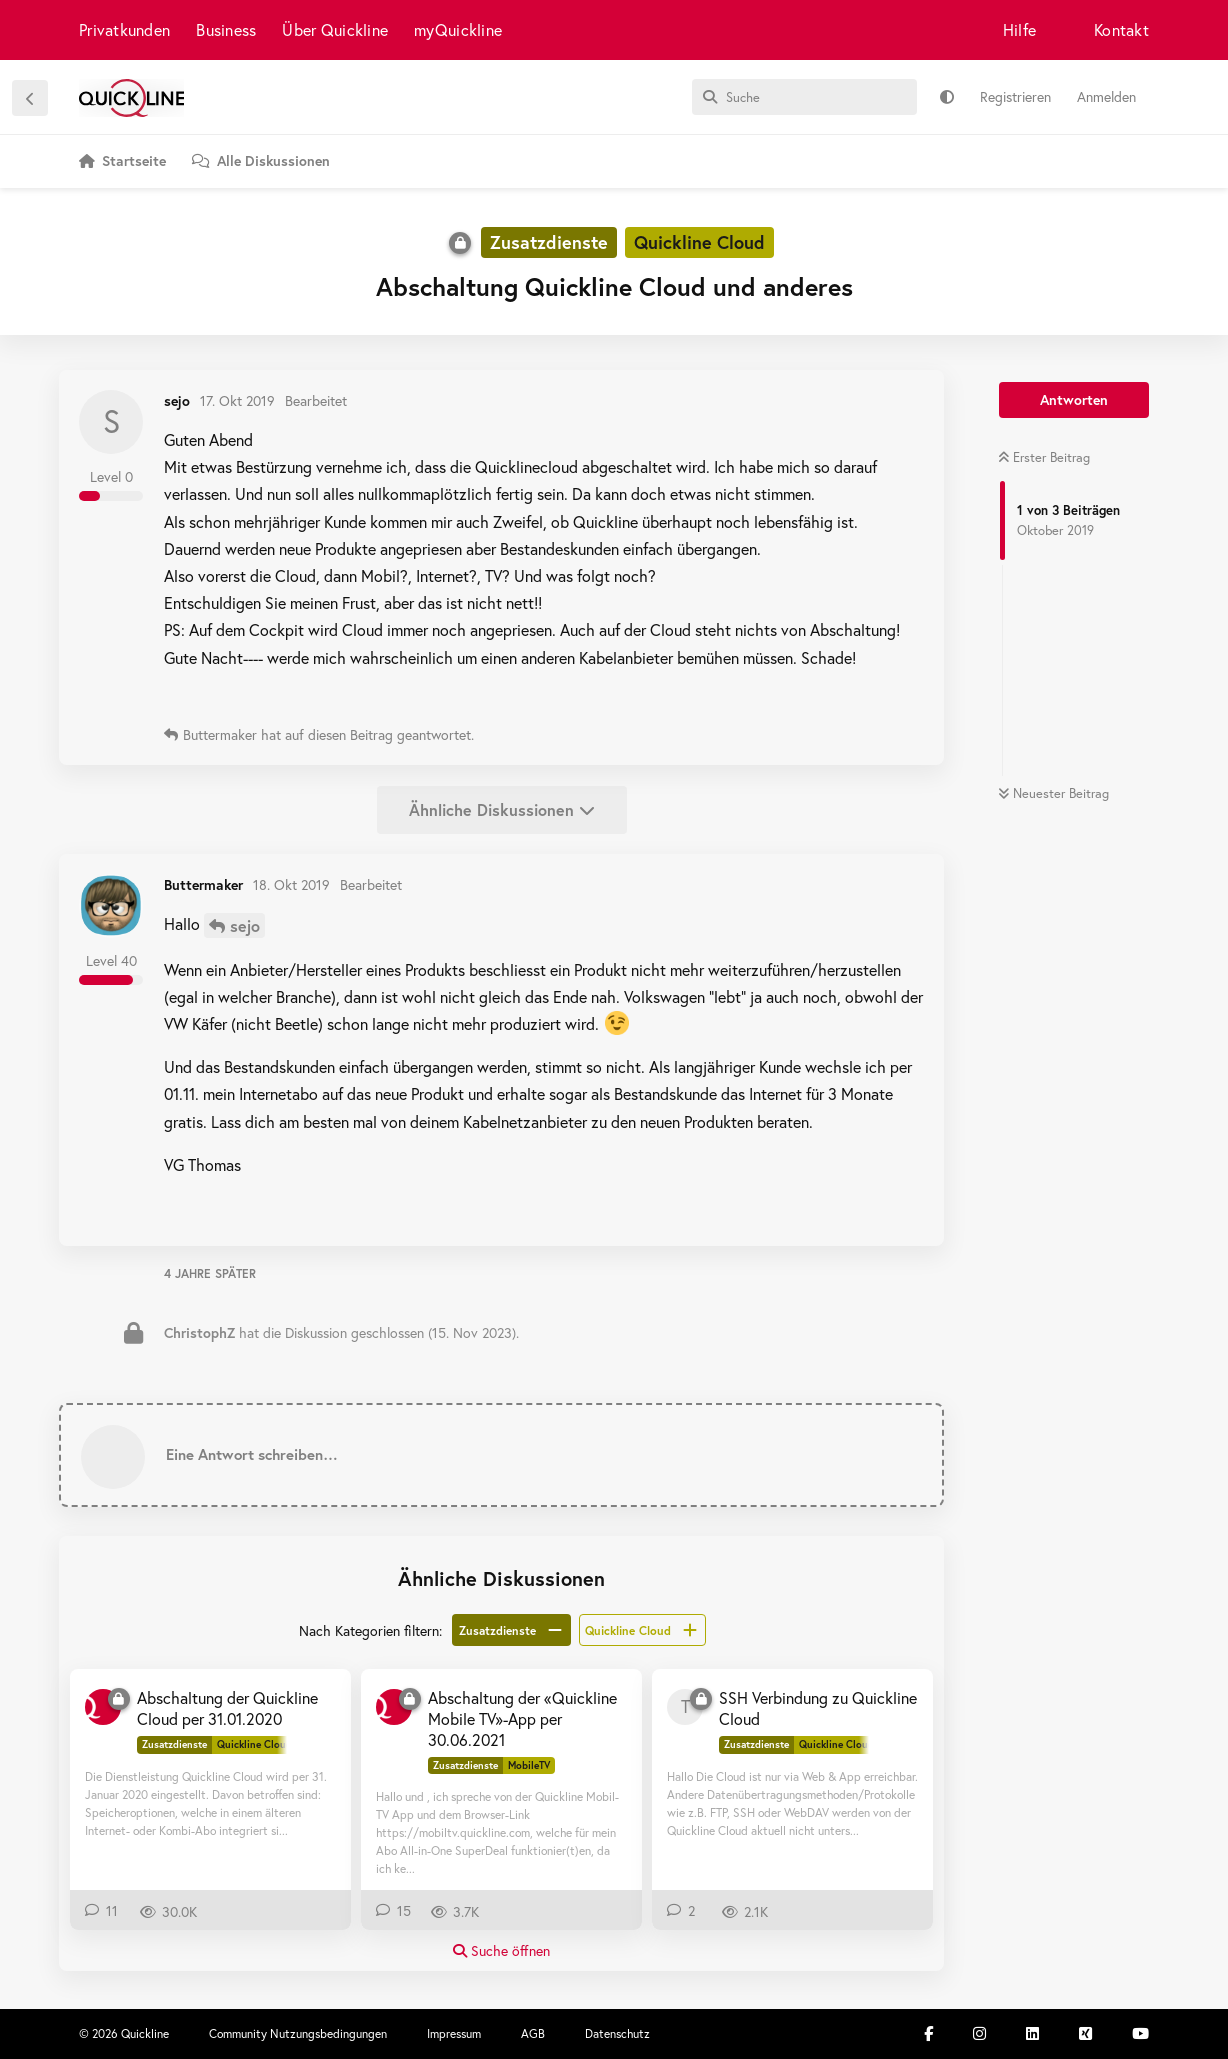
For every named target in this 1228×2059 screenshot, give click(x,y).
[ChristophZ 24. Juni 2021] (394, 1707)
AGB (533, 2033)
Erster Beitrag (1044, 457)
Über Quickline (335, 29)
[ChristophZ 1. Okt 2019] (103, 1707)
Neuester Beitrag (1053, 793)
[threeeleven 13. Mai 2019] (685, 1707)
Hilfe (1019, 29)
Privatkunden (124, 29)
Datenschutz (617, 2033)
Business (226, 29)
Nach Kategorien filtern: (370, 1630)
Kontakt (1121, 29)
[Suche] (804, 97)
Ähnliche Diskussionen (502, 809)
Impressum (454, 2033)
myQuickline (458, 29)
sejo (245, 925)
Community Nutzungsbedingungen (298, 2033)
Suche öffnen (501, 1950)
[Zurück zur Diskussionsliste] (30, 98)
